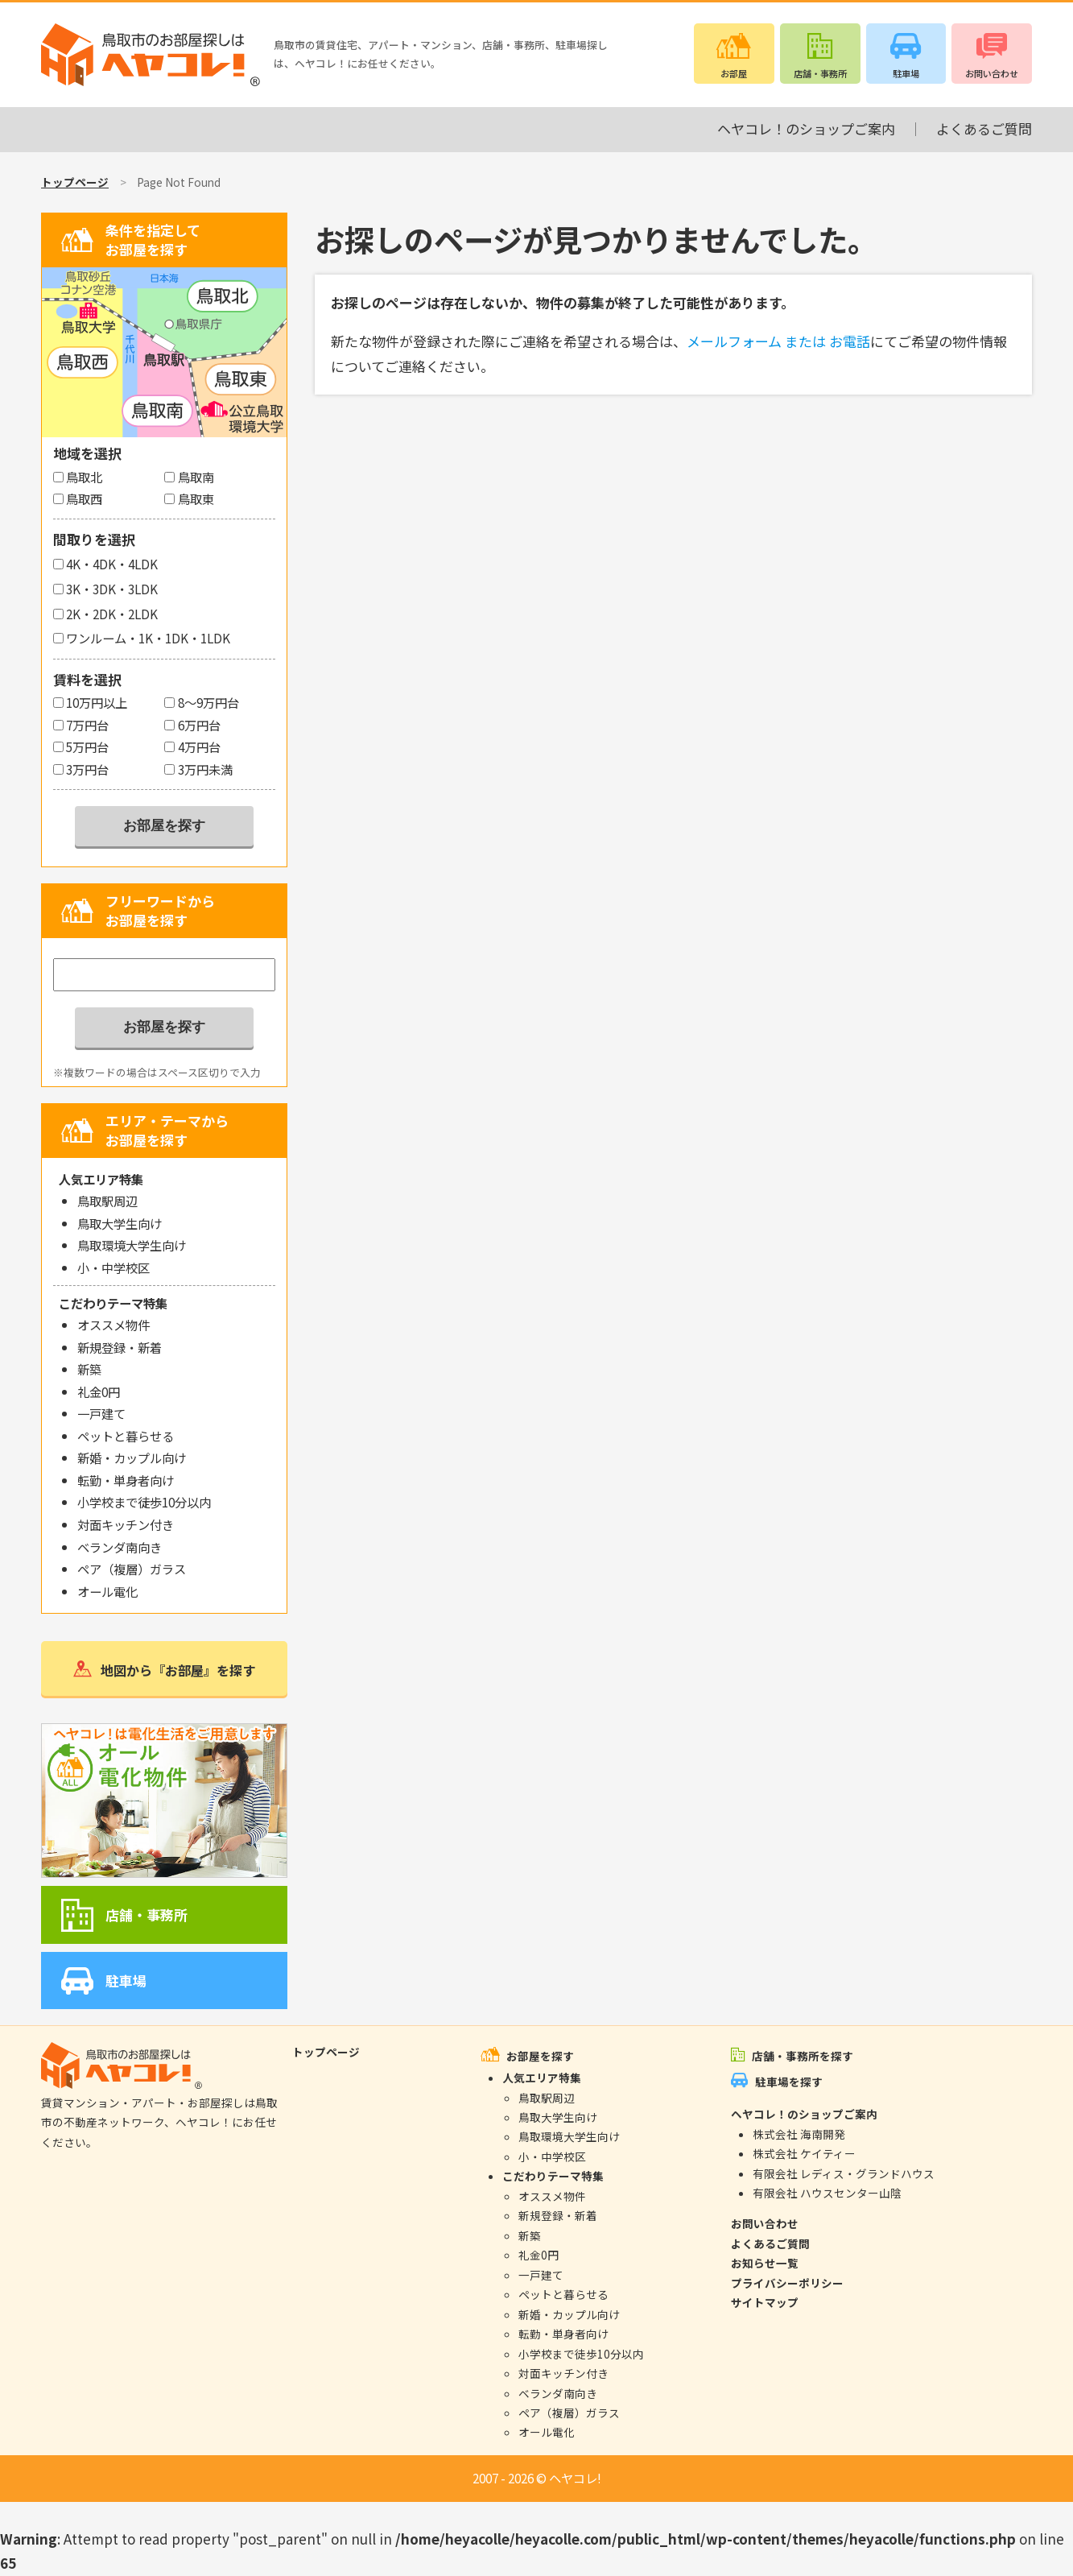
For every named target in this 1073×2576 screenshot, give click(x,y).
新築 (89, 1369)
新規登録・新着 (119, 1347)
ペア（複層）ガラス (131, 1568)
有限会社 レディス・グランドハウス (844, 2173)
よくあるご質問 (984, 128)
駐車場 (906, 73)
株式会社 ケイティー (804, 2153)
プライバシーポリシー (787, 2283)
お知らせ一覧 (765, 2263)
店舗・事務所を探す (802, 2056)
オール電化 (107, 1591)
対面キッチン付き (125, 1524)
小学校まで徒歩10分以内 (144, 1502)
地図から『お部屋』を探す (178, 1670)
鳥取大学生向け (119, 1223)
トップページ (75, 182)
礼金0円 (98, 1391)
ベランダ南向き (119, 1547)
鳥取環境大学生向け (131, 1245)
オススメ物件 (113, 1324)
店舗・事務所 (820, 73)
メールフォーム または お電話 (778, 341)
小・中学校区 (113, 1267)
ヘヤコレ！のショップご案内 (806, 128)
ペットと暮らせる (125, 1436)
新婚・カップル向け (131, 1457)
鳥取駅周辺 (107, 1200)
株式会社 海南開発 (799, 2134)
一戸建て (101, 1413)
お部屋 (733, 73)
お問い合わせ (991, 73)
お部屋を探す (540, 2056)
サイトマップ (765, 2302)
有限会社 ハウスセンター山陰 (827, 2193)
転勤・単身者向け (125, 1480)
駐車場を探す (789, 2082)
